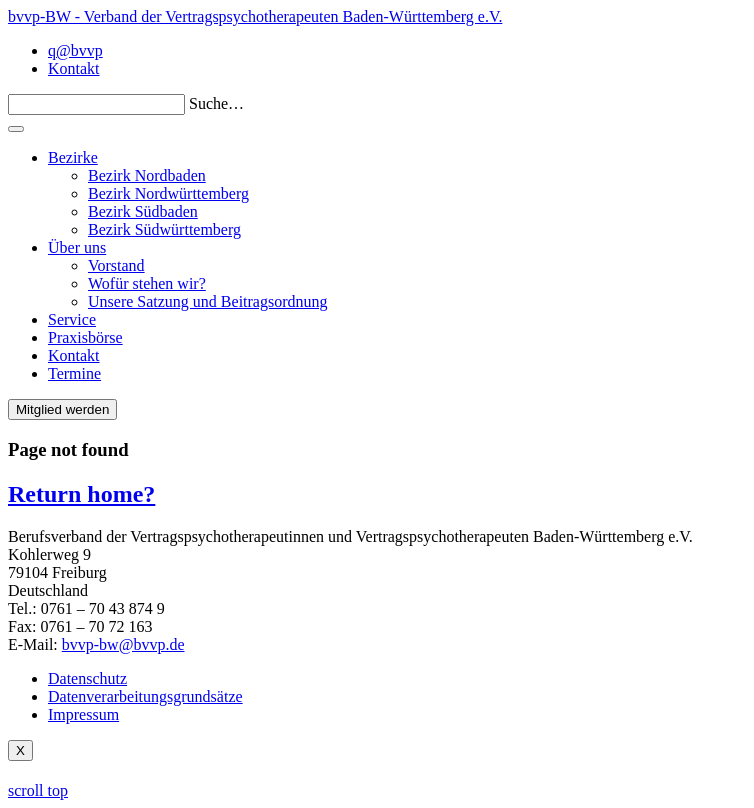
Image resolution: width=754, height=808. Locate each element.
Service (72, 319)
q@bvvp (75, 50)
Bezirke (73, 157)
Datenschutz (87, 678)
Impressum (83, 714)
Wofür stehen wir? (147, 283)
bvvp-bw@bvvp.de (123, 644)
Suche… (216, 103)
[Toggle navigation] (16, 129)
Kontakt (74, 68)
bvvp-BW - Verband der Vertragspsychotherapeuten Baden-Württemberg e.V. (255, 16)
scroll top (38, 790)
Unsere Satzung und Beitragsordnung (208, 301)
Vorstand (116, 265)
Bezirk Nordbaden (147, 175)
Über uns (77, 247)
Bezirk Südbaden (143, 211)
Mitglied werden (62, 409)
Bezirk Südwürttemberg (164, 229)
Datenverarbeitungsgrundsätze (145, 696)
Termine (74, 373)
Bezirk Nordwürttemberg (168, 193)
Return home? (81, 494)
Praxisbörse (85, 337)
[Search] (96, 104)
